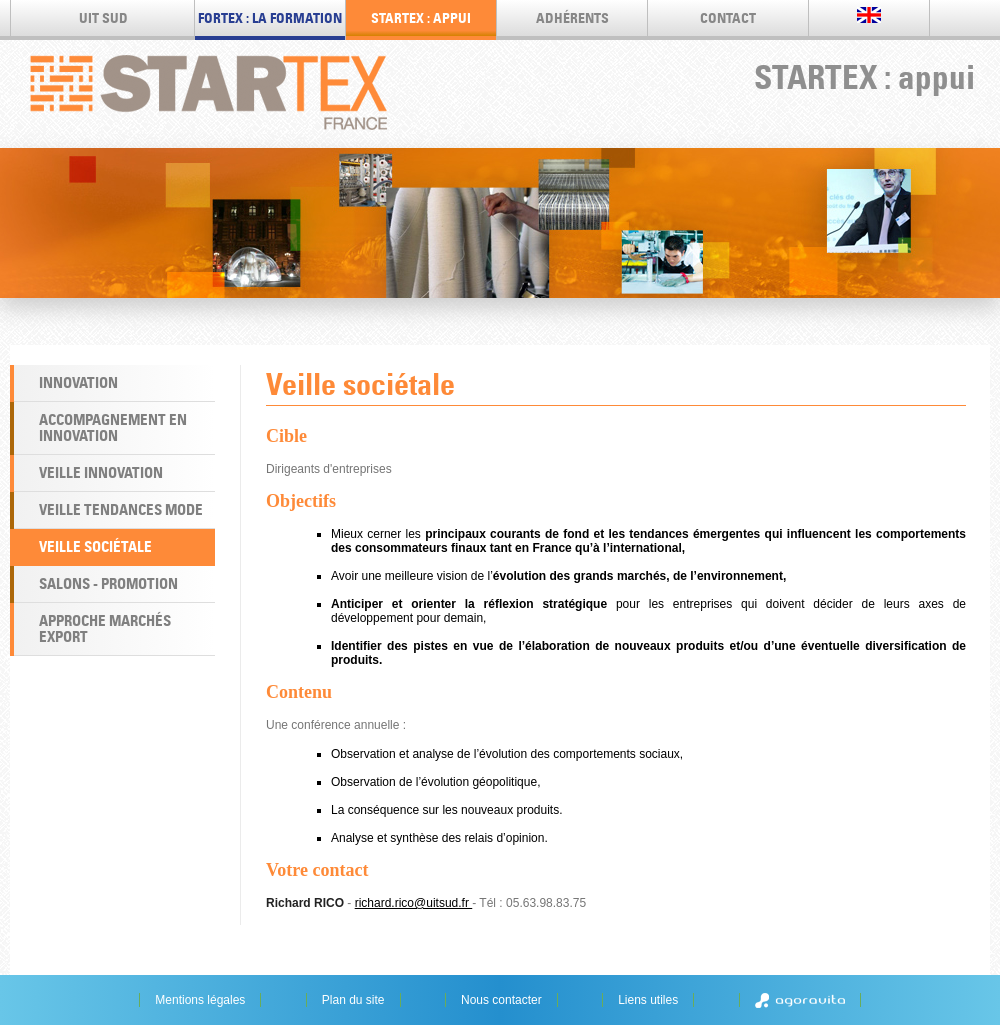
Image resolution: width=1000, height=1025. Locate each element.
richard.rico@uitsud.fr (414, 903)
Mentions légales (200, 1000)
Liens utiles (648, 1000)
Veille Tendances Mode (121, 509)
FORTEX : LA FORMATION (270, 18)
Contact (728, 18)
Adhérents (572, 18)
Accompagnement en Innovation (113, 427)
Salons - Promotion (108, 583)
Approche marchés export (105, 628)
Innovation (78, 382)
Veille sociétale (95, 546)
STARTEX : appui (421, 18)
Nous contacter (501, 1000)
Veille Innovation (101, 472)
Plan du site (353, 1000)
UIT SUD (103, 18)
